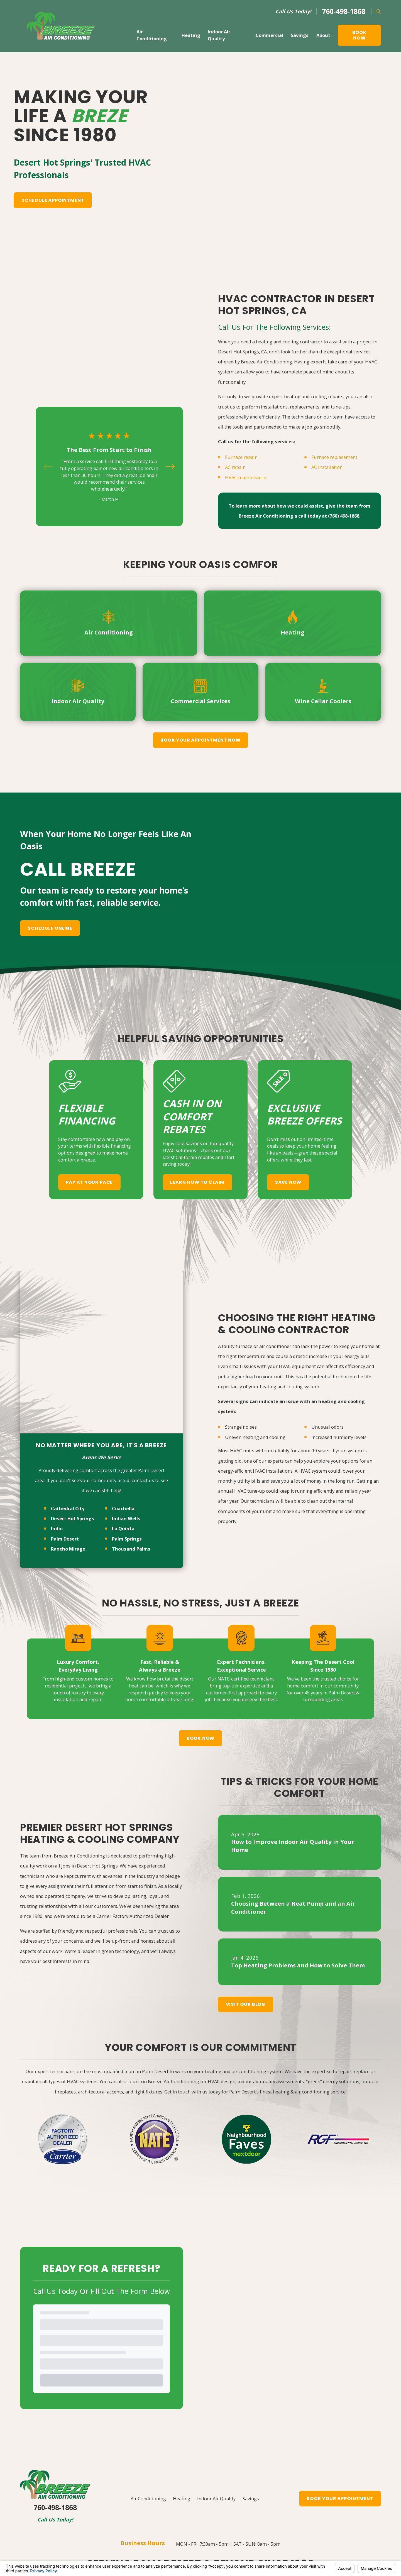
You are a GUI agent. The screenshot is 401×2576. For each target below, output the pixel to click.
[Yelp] (234, 2501)
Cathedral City (67, 1385)
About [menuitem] (323, 35)
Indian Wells (126, 1395)
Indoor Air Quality (216, 2415)
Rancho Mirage (68, 1426)
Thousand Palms (131, 1426)
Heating (181, 2415)
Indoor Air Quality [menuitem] (219, 35)
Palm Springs (127, 1416)
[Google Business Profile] (167, 2501)
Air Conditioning (148, 2415)
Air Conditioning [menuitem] (151, 35)
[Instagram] (220, 2501)
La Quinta (123, 1406)
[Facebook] (180, 2501)
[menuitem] (28, 2549)
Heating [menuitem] (191, 35)
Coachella (123, 1385)
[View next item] (170, 337)
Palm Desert (65, 1416)
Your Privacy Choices (95, 2541)
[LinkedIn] (207, 2501)
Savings (251, 2415)
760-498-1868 (343, 11)
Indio (57, 1406)
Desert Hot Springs (72, 1395)
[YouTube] (194, 2501)
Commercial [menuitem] (269, 35)
